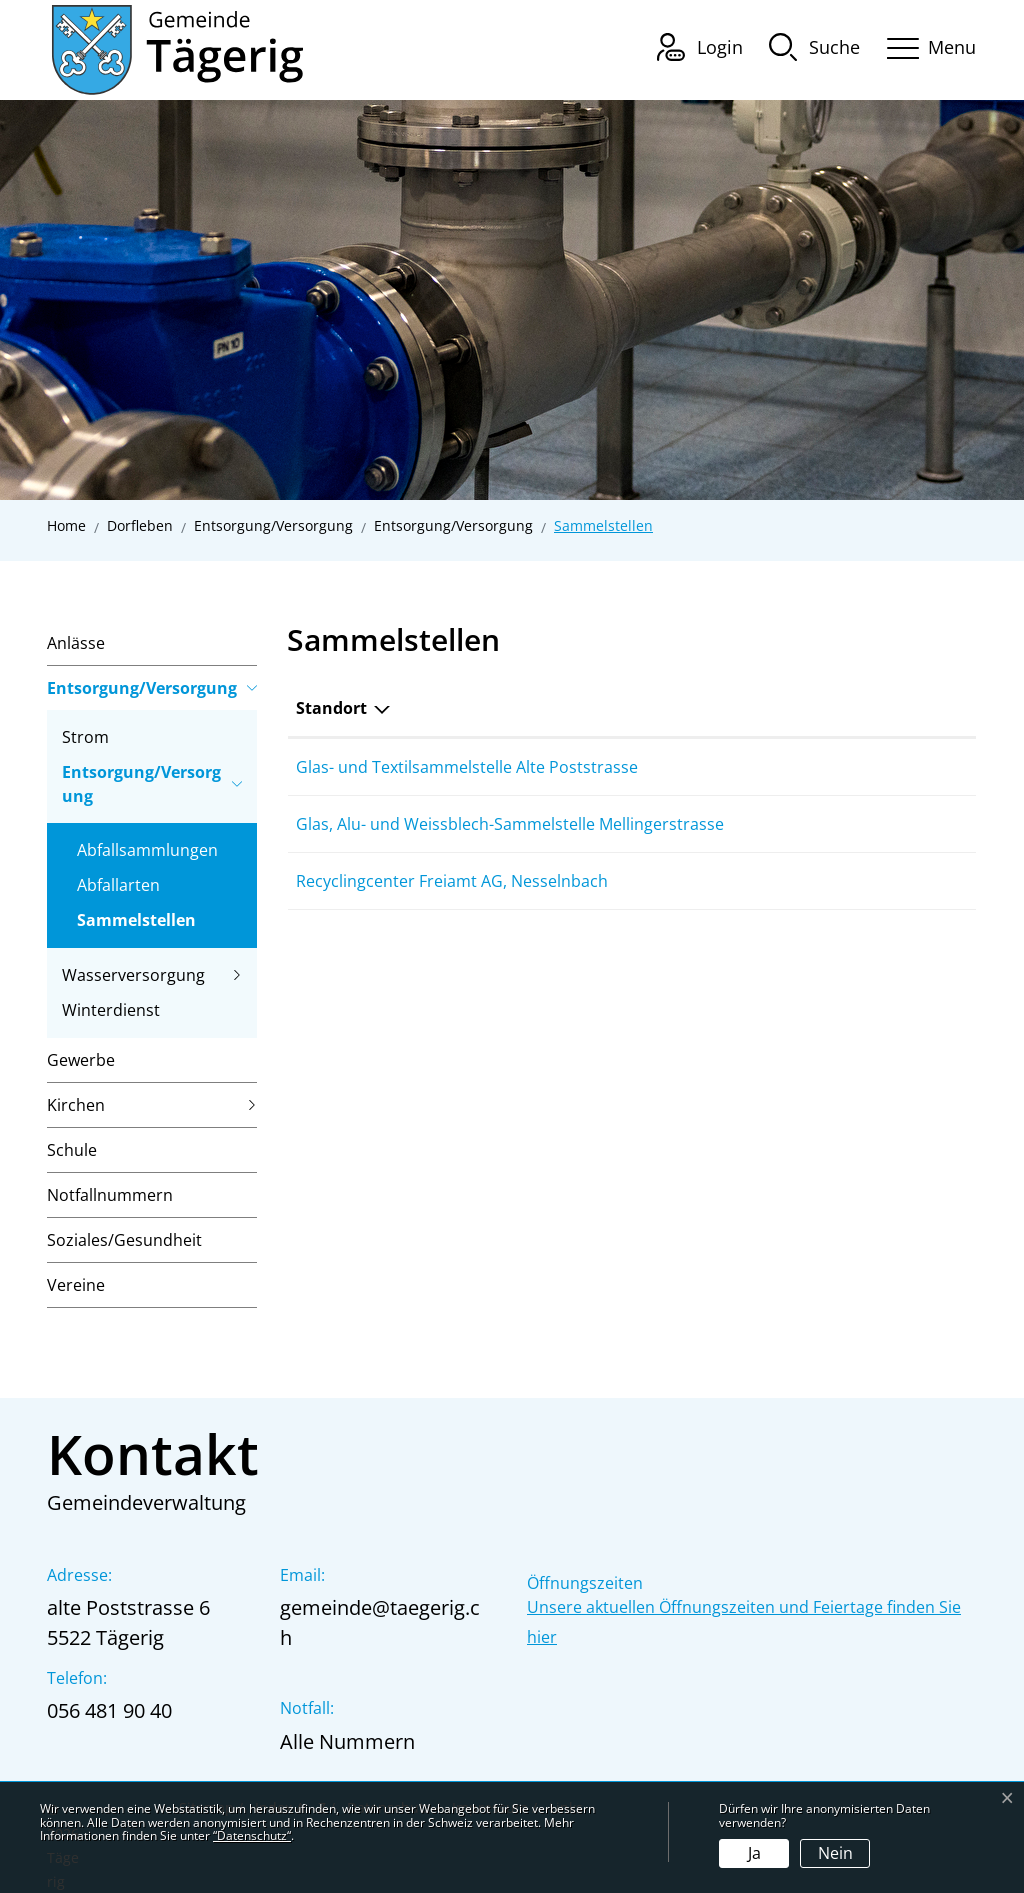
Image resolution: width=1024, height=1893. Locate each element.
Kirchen (76, 1105)
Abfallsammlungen (147, 850)
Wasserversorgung (133, 975)
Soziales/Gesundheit (124, 1240)
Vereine (76, 1285)
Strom (85, 737)
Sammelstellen (136, 923)
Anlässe (76, 643)
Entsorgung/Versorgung (142, 688)
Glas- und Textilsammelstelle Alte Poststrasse (467, 767)
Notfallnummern (110, 1195)
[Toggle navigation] (925, 44)
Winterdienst (111, 1010)
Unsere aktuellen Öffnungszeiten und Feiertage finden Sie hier (744, 1622)
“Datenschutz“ (252, 1835)
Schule (72, 1150)
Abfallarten (118, 885)
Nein (835, 1853)
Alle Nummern (347, 1741)
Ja (754, 1853)
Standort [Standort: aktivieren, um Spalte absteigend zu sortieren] (331, 708)
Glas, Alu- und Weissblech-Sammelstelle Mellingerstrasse (510, 824)
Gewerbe (81, 1060)
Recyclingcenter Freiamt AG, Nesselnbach (452, 881)
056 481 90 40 (109, 1710)
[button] (814, 46)
